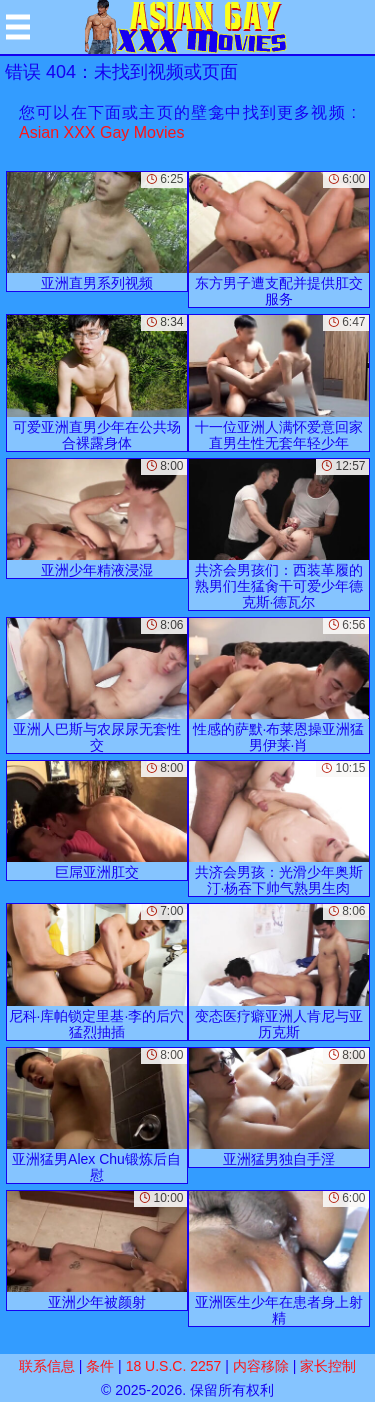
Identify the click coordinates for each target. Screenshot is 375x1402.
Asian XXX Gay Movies (101, 132)
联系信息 (47, 1366)
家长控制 (328, 1366)
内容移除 (261, 1366)
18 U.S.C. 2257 (174, 1366)
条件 (100, 1366)
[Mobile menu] (18, 27)
